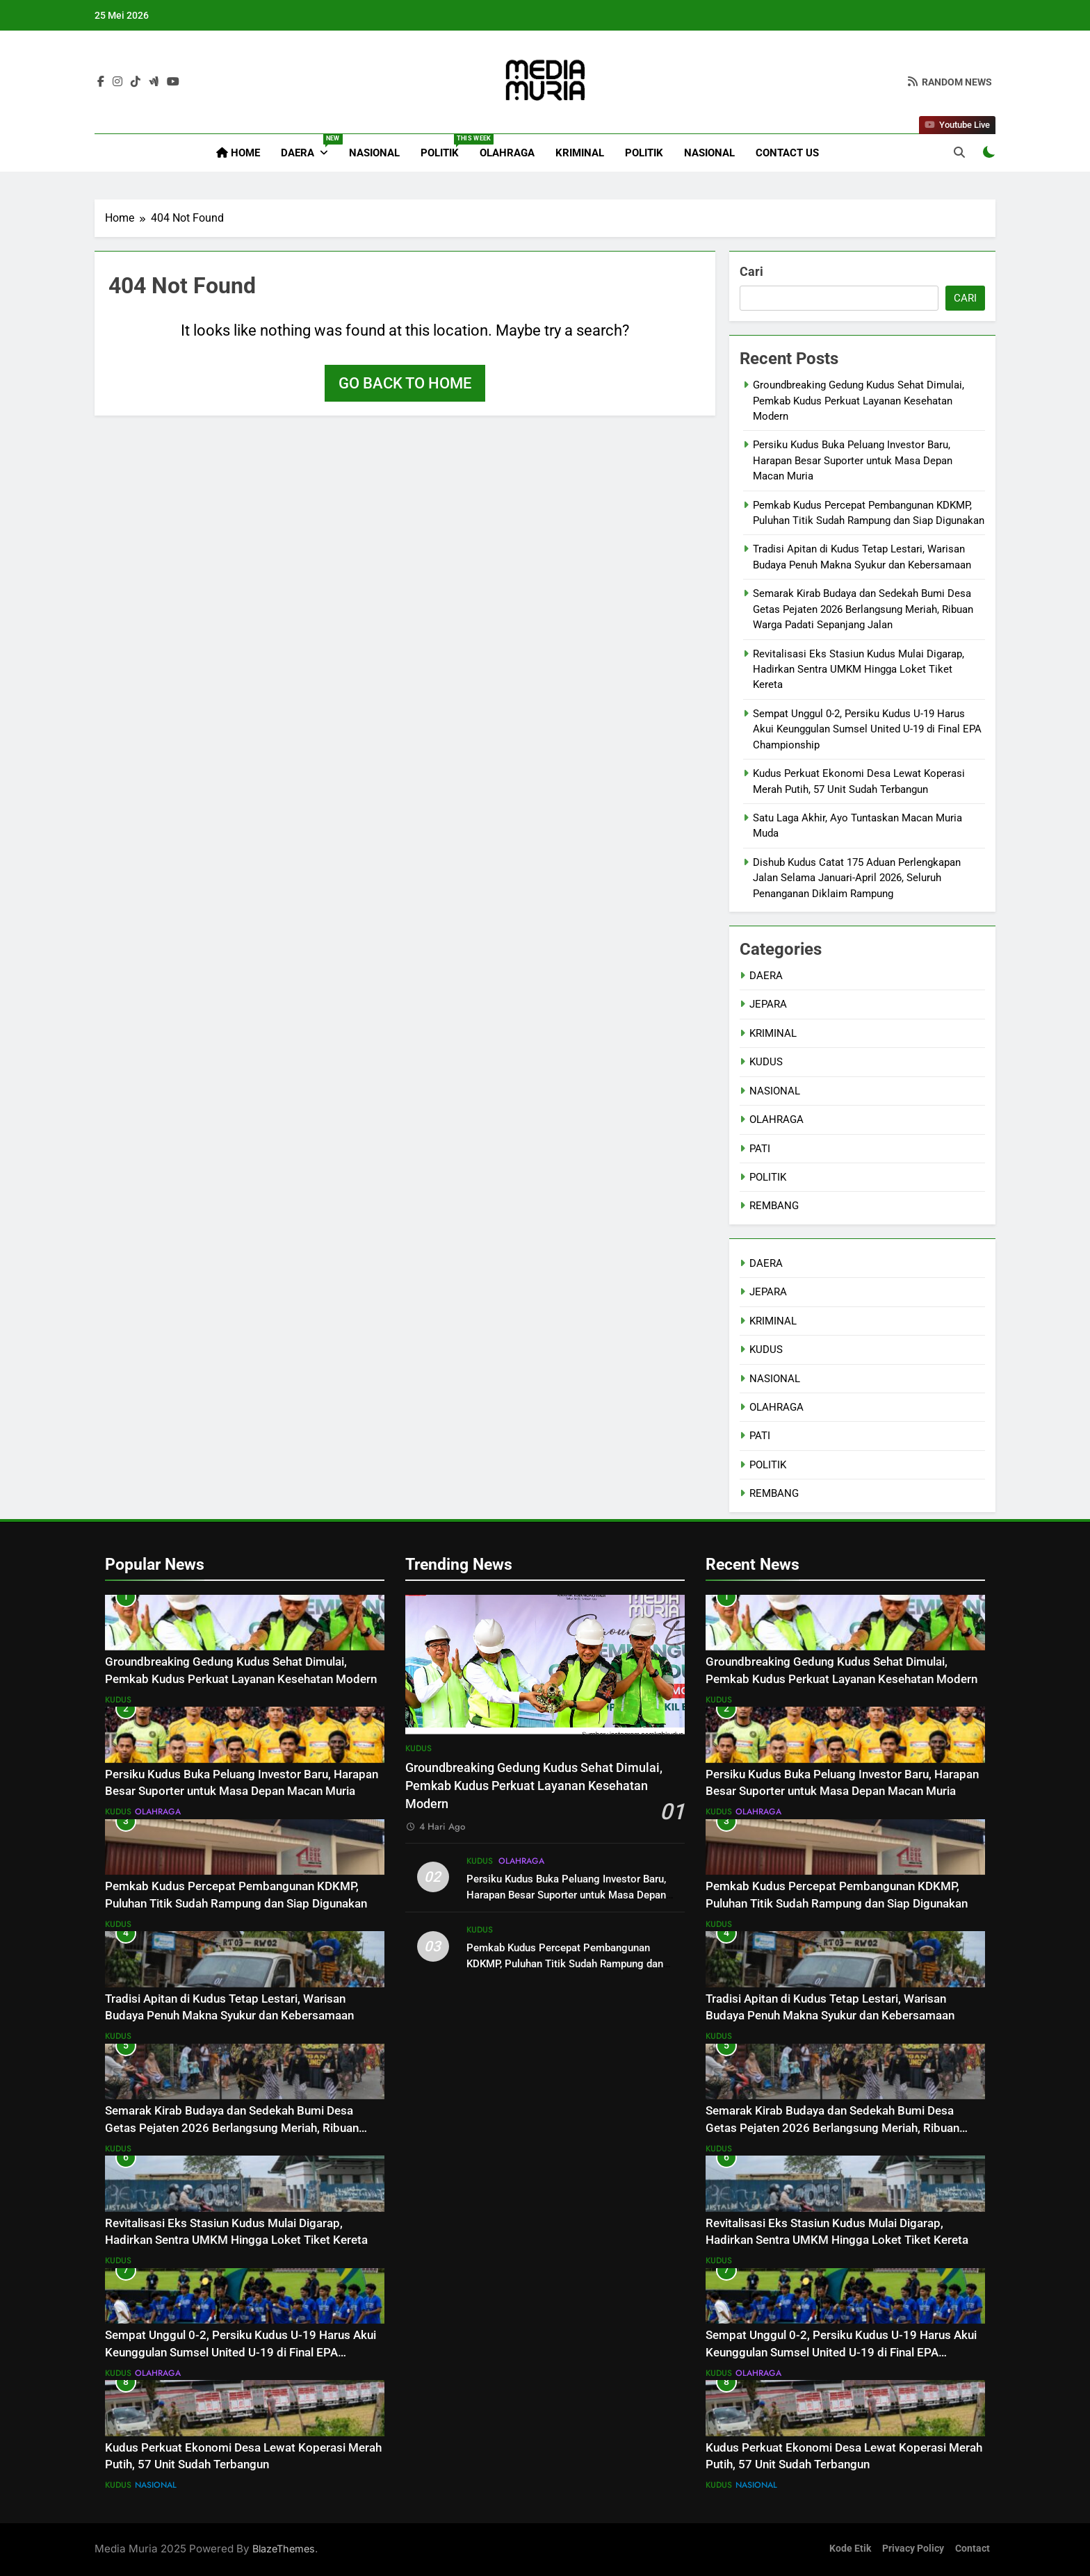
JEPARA (768, 1004)
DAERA (310, 146)
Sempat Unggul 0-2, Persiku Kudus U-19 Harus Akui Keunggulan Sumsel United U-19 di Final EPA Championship (867, 729)
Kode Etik (850, 2548)
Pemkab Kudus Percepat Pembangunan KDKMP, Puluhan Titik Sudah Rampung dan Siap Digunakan (564, 1964)
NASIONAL (374, 153)
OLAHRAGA (507, 153)
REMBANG (774, 1205)
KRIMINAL (579, 153)
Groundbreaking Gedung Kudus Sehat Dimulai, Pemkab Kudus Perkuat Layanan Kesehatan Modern (858, 401)
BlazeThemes (283, 2548)
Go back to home (405, 383)
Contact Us (787, 153)
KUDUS (766, 1062)
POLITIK (445, 146)
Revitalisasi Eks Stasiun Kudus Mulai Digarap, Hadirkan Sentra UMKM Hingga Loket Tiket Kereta (858, 669)
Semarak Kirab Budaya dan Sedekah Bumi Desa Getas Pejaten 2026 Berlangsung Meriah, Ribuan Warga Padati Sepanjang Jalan (863, 609)
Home (238, 153)
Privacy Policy (913, 2548)
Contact (972, 2548)
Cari (751, 271)
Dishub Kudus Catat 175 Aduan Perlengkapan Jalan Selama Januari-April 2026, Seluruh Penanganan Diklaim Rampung (857, 878)
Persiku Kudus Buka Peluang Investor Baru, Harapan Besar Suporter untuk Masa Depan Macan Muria (852, 460)
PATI (759, 1148)
